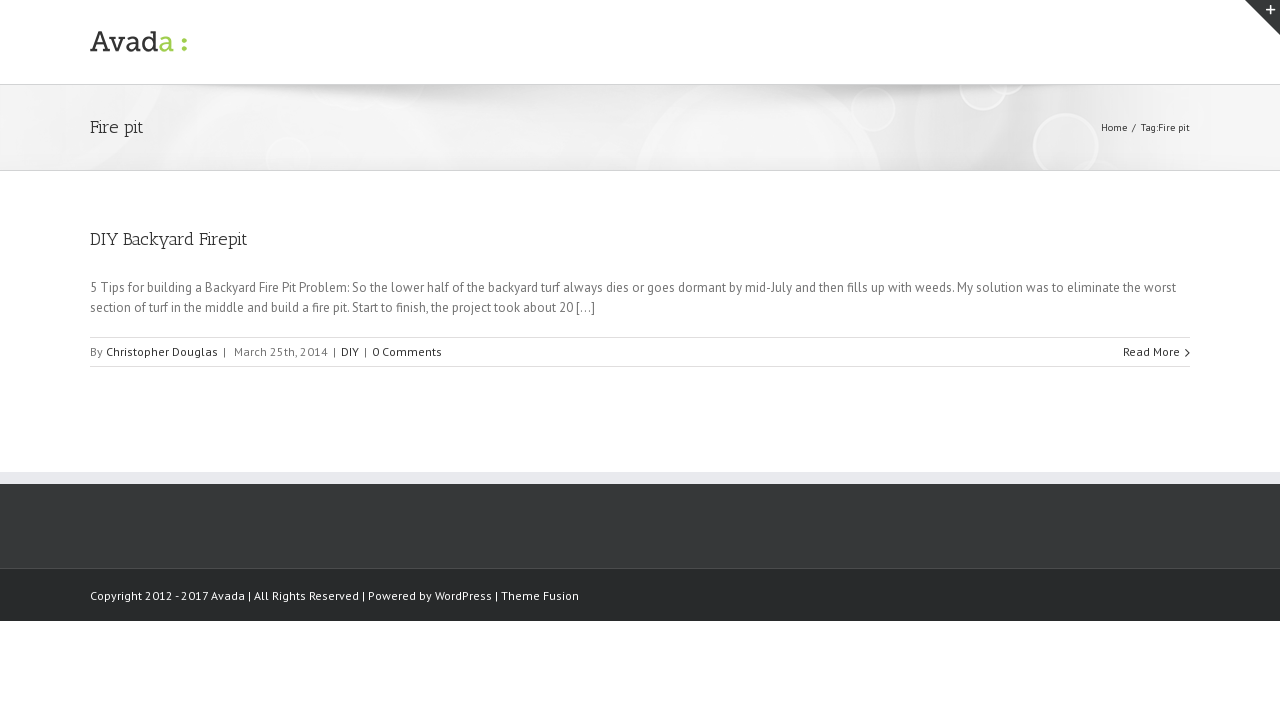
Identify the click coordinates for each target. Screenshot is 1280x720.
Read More (1151, 351)
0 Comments (407, 351)
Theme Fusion (540, 595)
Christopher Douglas (162, 351)
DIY (350, 351)
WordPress (463, 595)
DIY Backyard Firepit (169, 239)
